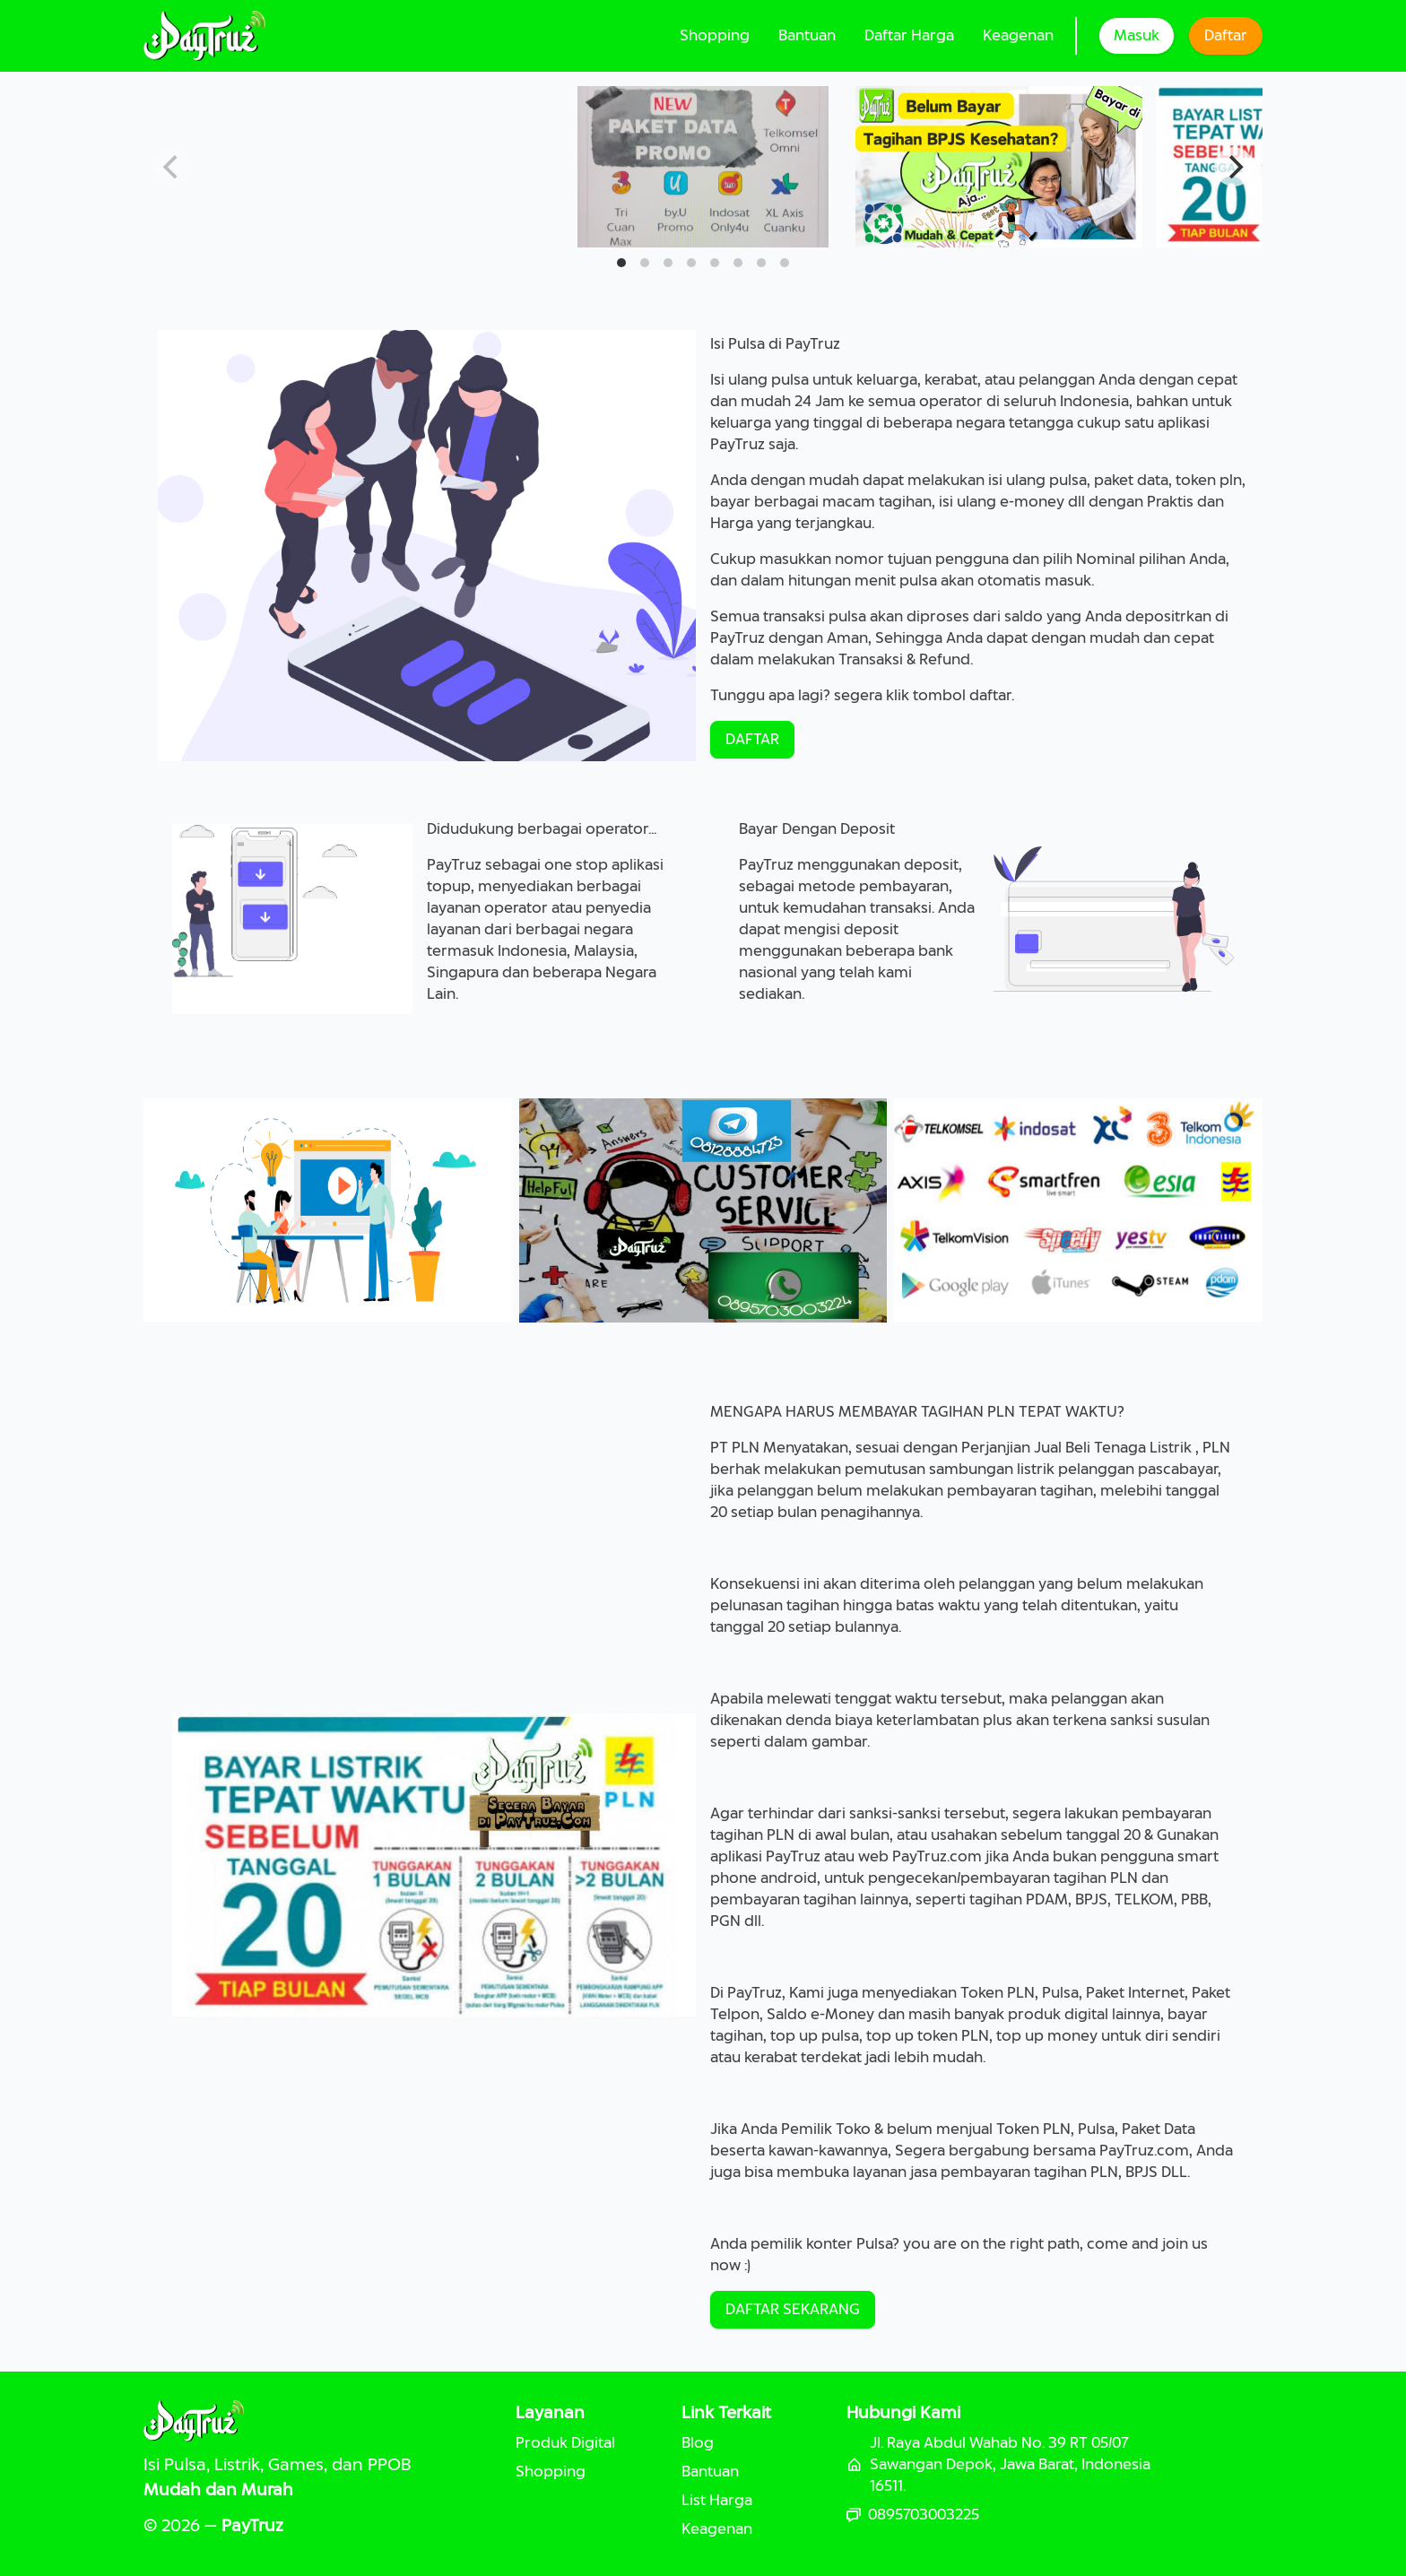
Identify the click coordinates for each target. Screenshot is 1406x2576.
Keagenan (1018, 35)
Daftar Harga (909, 35)
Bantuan (807, 35)
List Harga (716, 2500)
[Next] (1234, 166)
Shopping (715, 35)
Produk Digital (565, 2442)
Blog (697, 2442)
